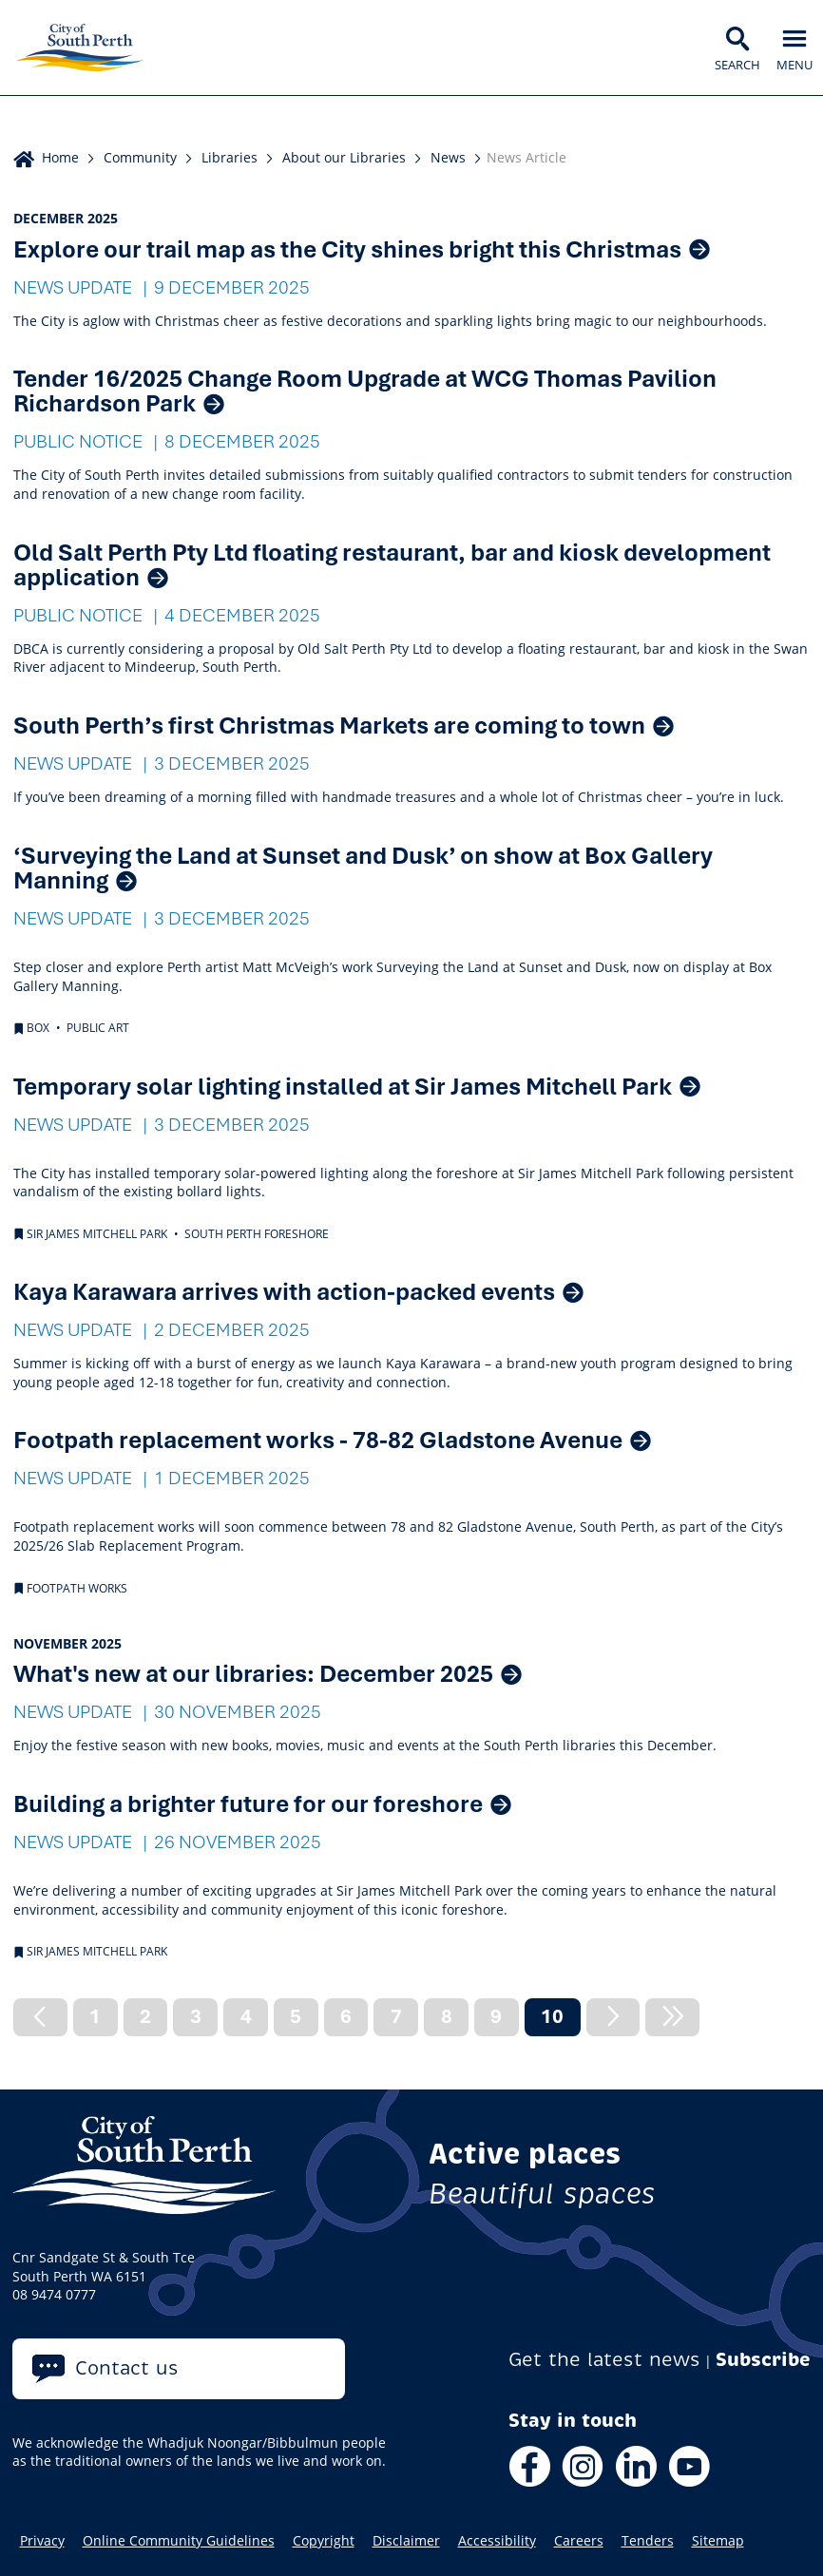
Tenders (648, 2540)
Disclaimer (406, 2540)
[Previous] (40, 2017)
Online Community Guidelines (179, 2540)
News (448, 157)
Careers (578, 2540)
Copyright (323, 2540)
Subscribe (763, 2360)
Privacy (42, 2540)
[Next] (613, 2017)
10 (560, 2019)
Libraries (229, 157)
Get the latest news (604, 2360)
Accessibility (497, 2540)
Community (140, 157)
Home (60, 157)
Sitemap (718, 2540)
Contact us (127, 2368)
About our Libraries (344, 157)
